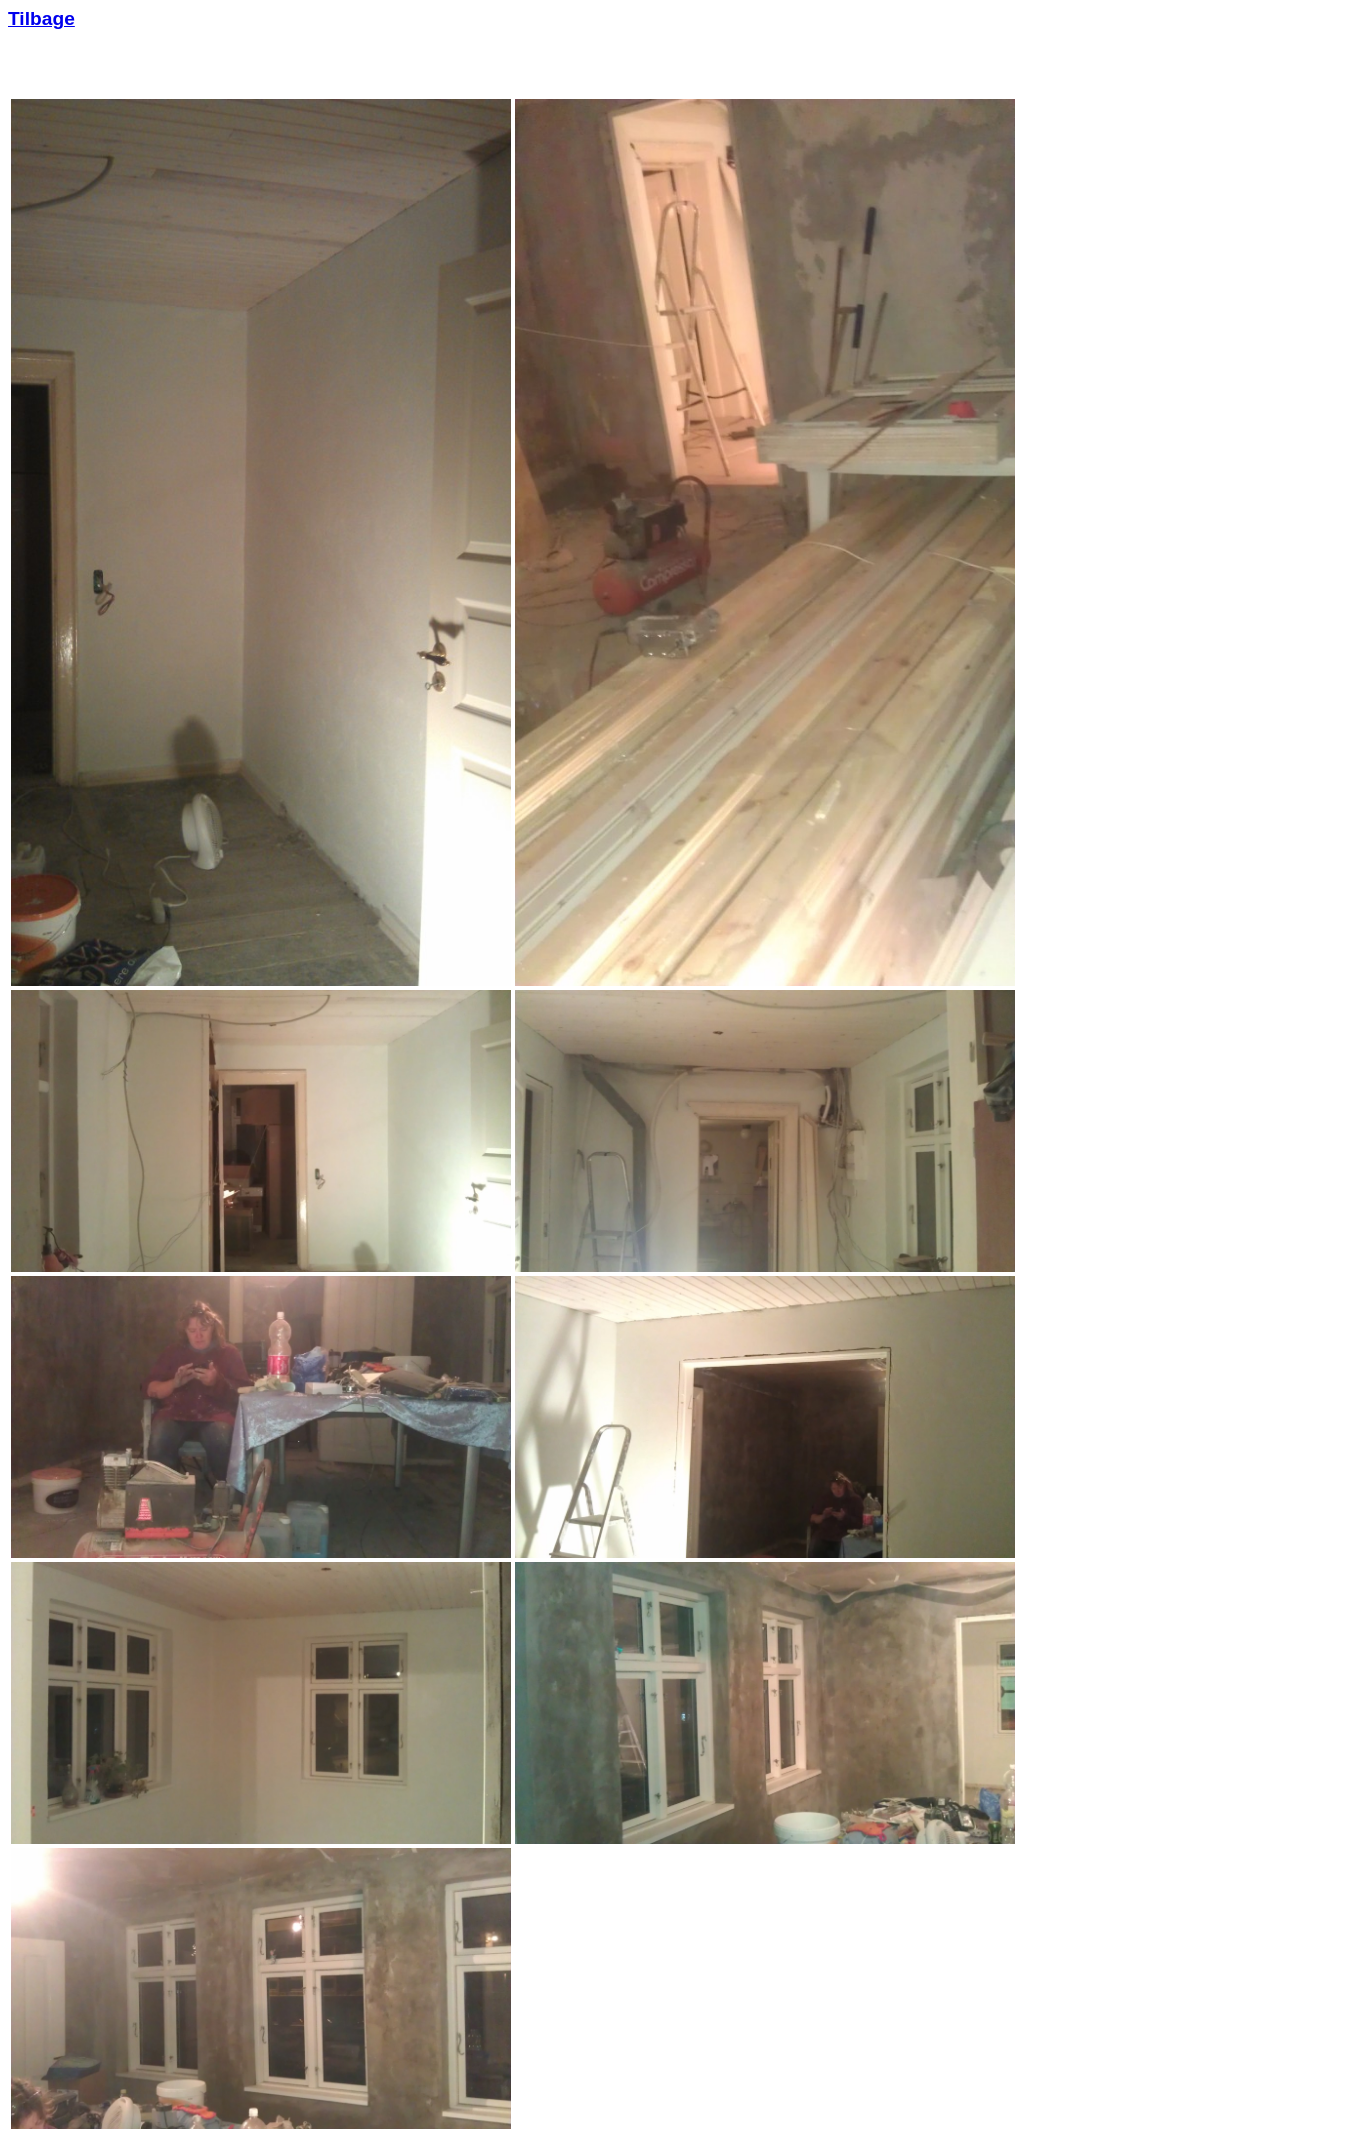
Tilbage (41, 18)
